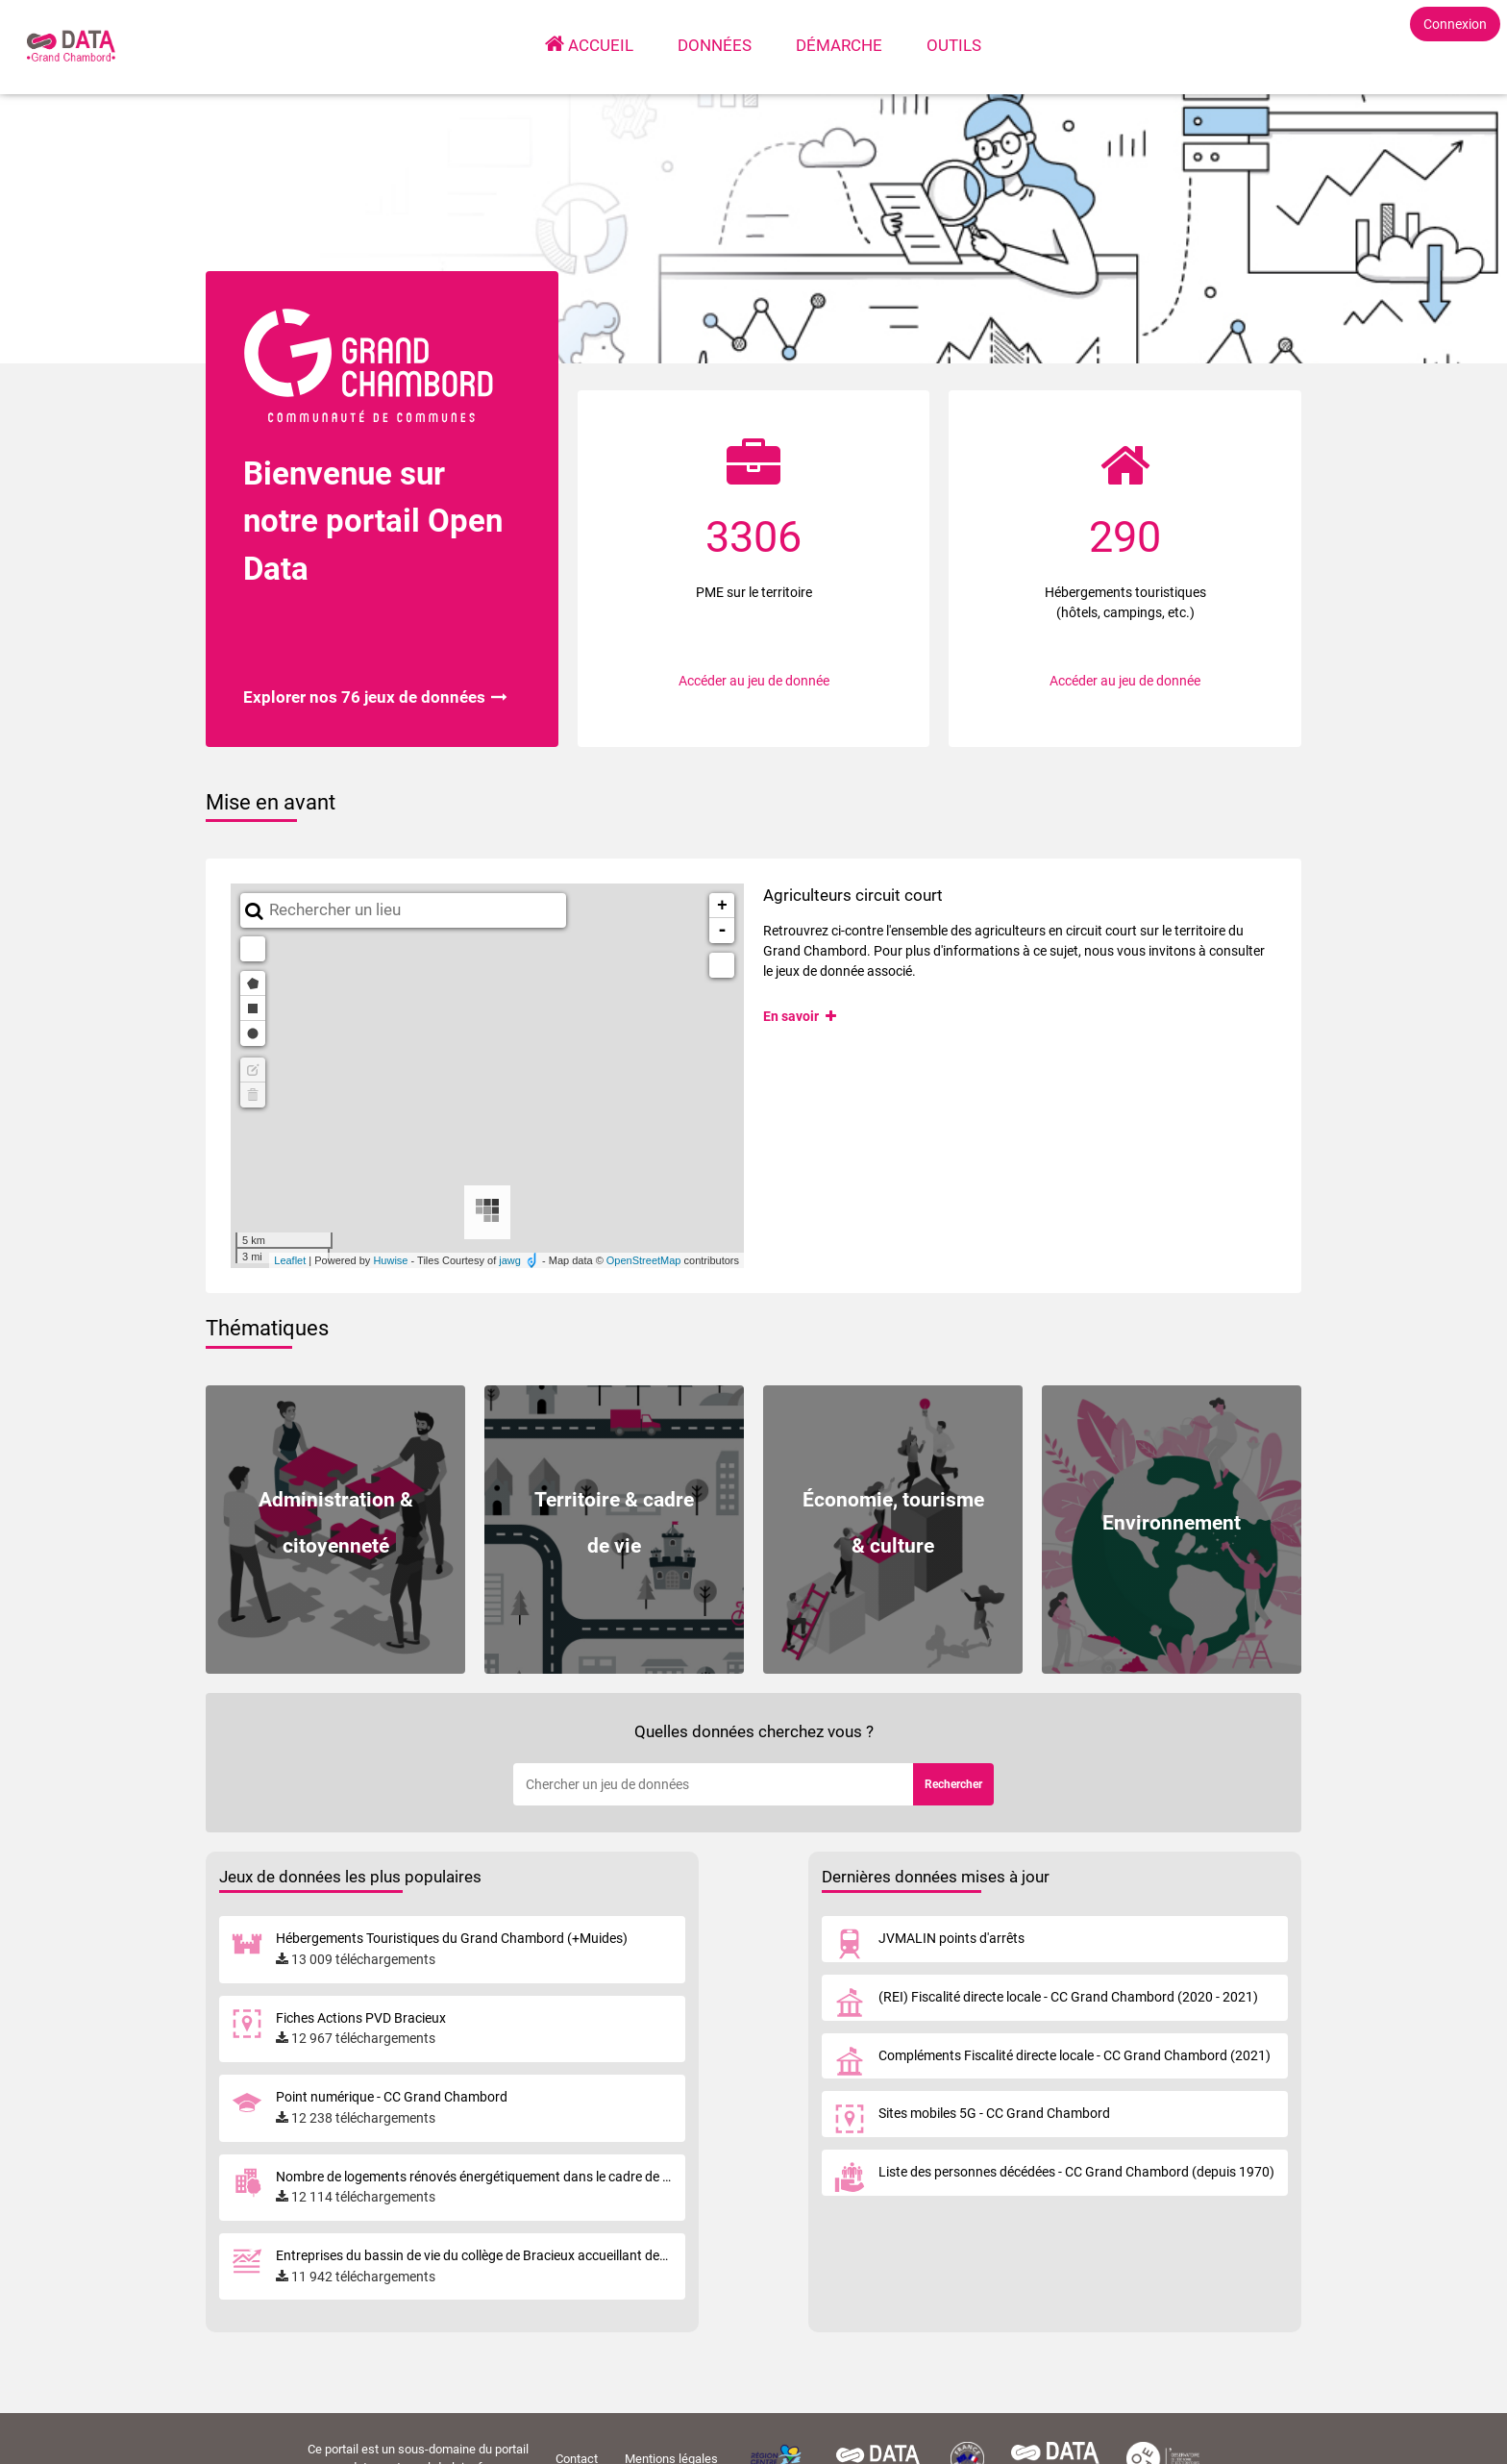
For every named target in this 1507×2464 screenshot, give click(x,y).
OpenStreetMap (643, 1260)
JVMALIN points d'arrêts (951, 1938)
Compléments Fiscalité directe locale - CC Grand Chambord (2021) (1074, 2055)
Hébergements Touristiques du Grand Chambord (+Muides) (452, 1938)
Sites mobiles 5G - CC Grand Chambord (994, 2113)
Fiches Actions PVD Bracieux (361, 2018)
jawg (510, 1260)
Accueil (601, 44)
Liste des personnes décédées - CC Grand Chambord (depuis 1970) (1076, 2171)
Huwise (390, 1260)
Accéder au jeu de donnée (754, 680)
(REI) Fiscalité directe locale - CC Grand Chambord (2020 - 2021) (1068, 1996)
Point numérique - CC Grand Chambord (391, 2096)
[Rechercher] (713, 1784)
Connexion (1455, 24)
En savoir (801, 1016)
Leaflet (290, 1260)
